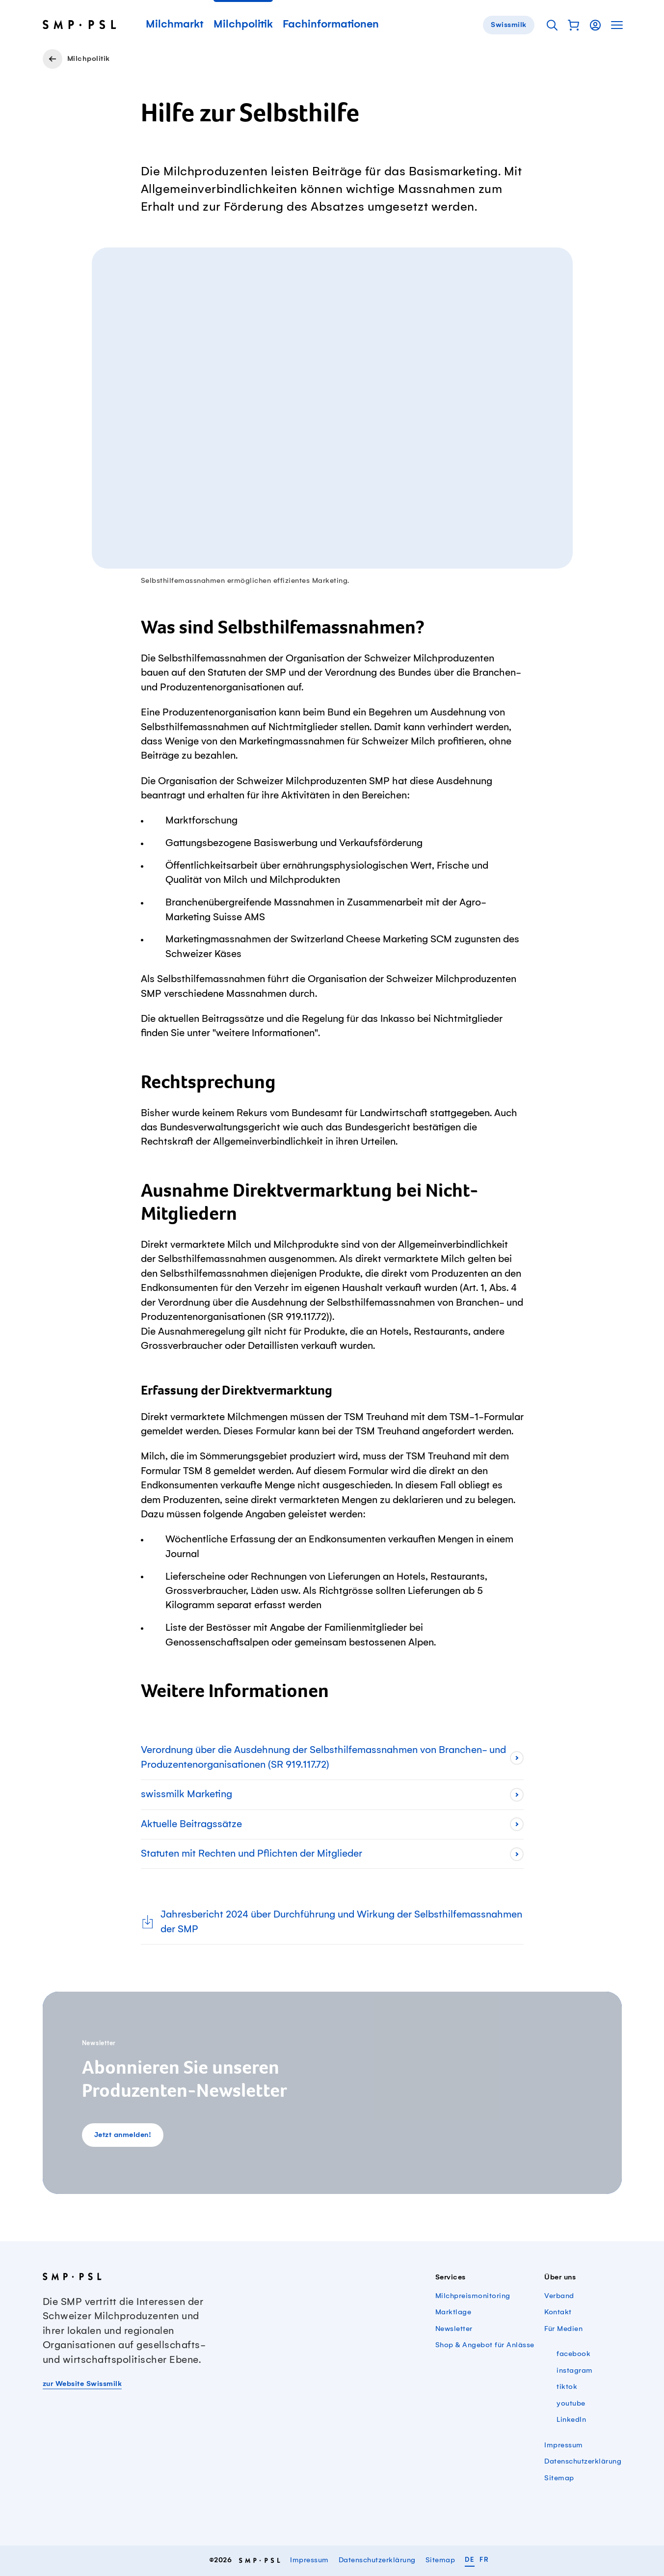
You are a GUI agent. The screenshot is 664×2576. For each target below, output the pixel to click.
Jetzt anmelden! (123, 2135)
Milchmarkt (175, 24)
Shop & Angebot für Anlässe (484, 2345)
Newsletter (454, 2329)
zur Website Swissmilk (82, 2384)
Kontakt (558, 2312)
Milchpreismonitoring (472, 2296)
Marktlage (453, 2312)
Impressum (563, 2445)
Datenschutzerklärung (582, 2462)
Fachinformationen (331, 24)
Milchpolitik (243, 24)
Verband (559, 2296)
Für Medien (563, 2329)
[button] (574, 25)
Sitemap (559, 2478)
